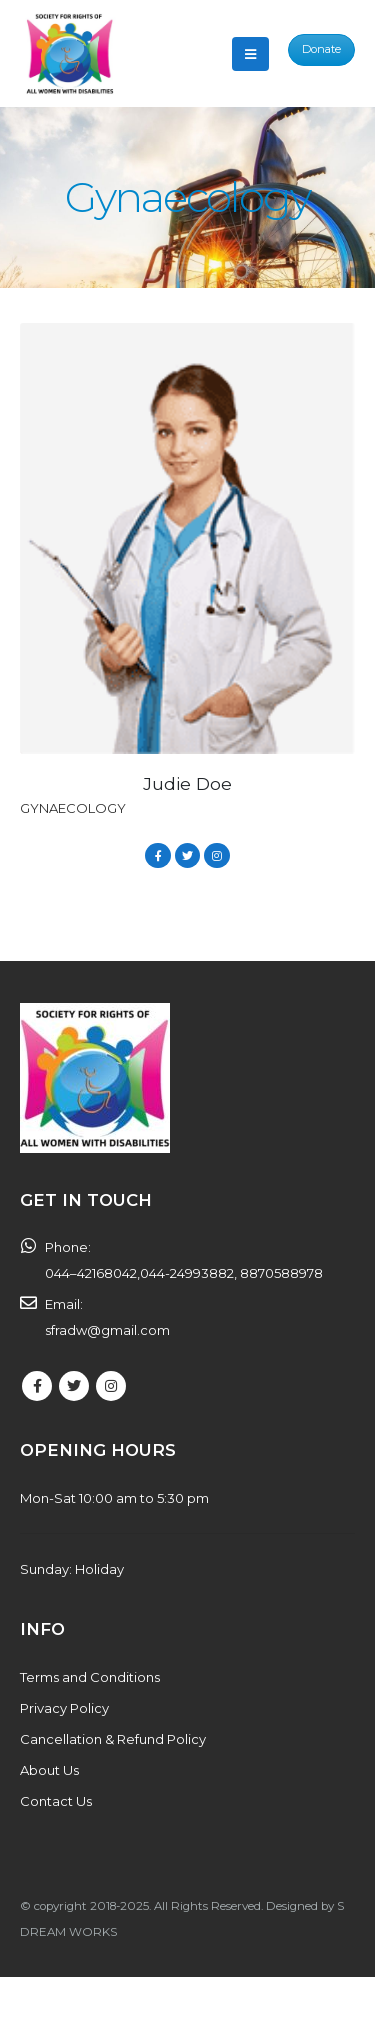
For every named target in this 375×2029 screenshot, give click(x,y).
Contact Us (56, 1801)
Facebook (157, 855)
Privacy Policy (64, 1708)
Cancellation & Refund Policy (113, 1739)
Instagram (216, 855)
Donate (321, 49)
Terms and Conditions (90, 1677)
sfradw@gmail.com (107, 1330)
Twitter (187, 855)
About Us (49, 1770)
